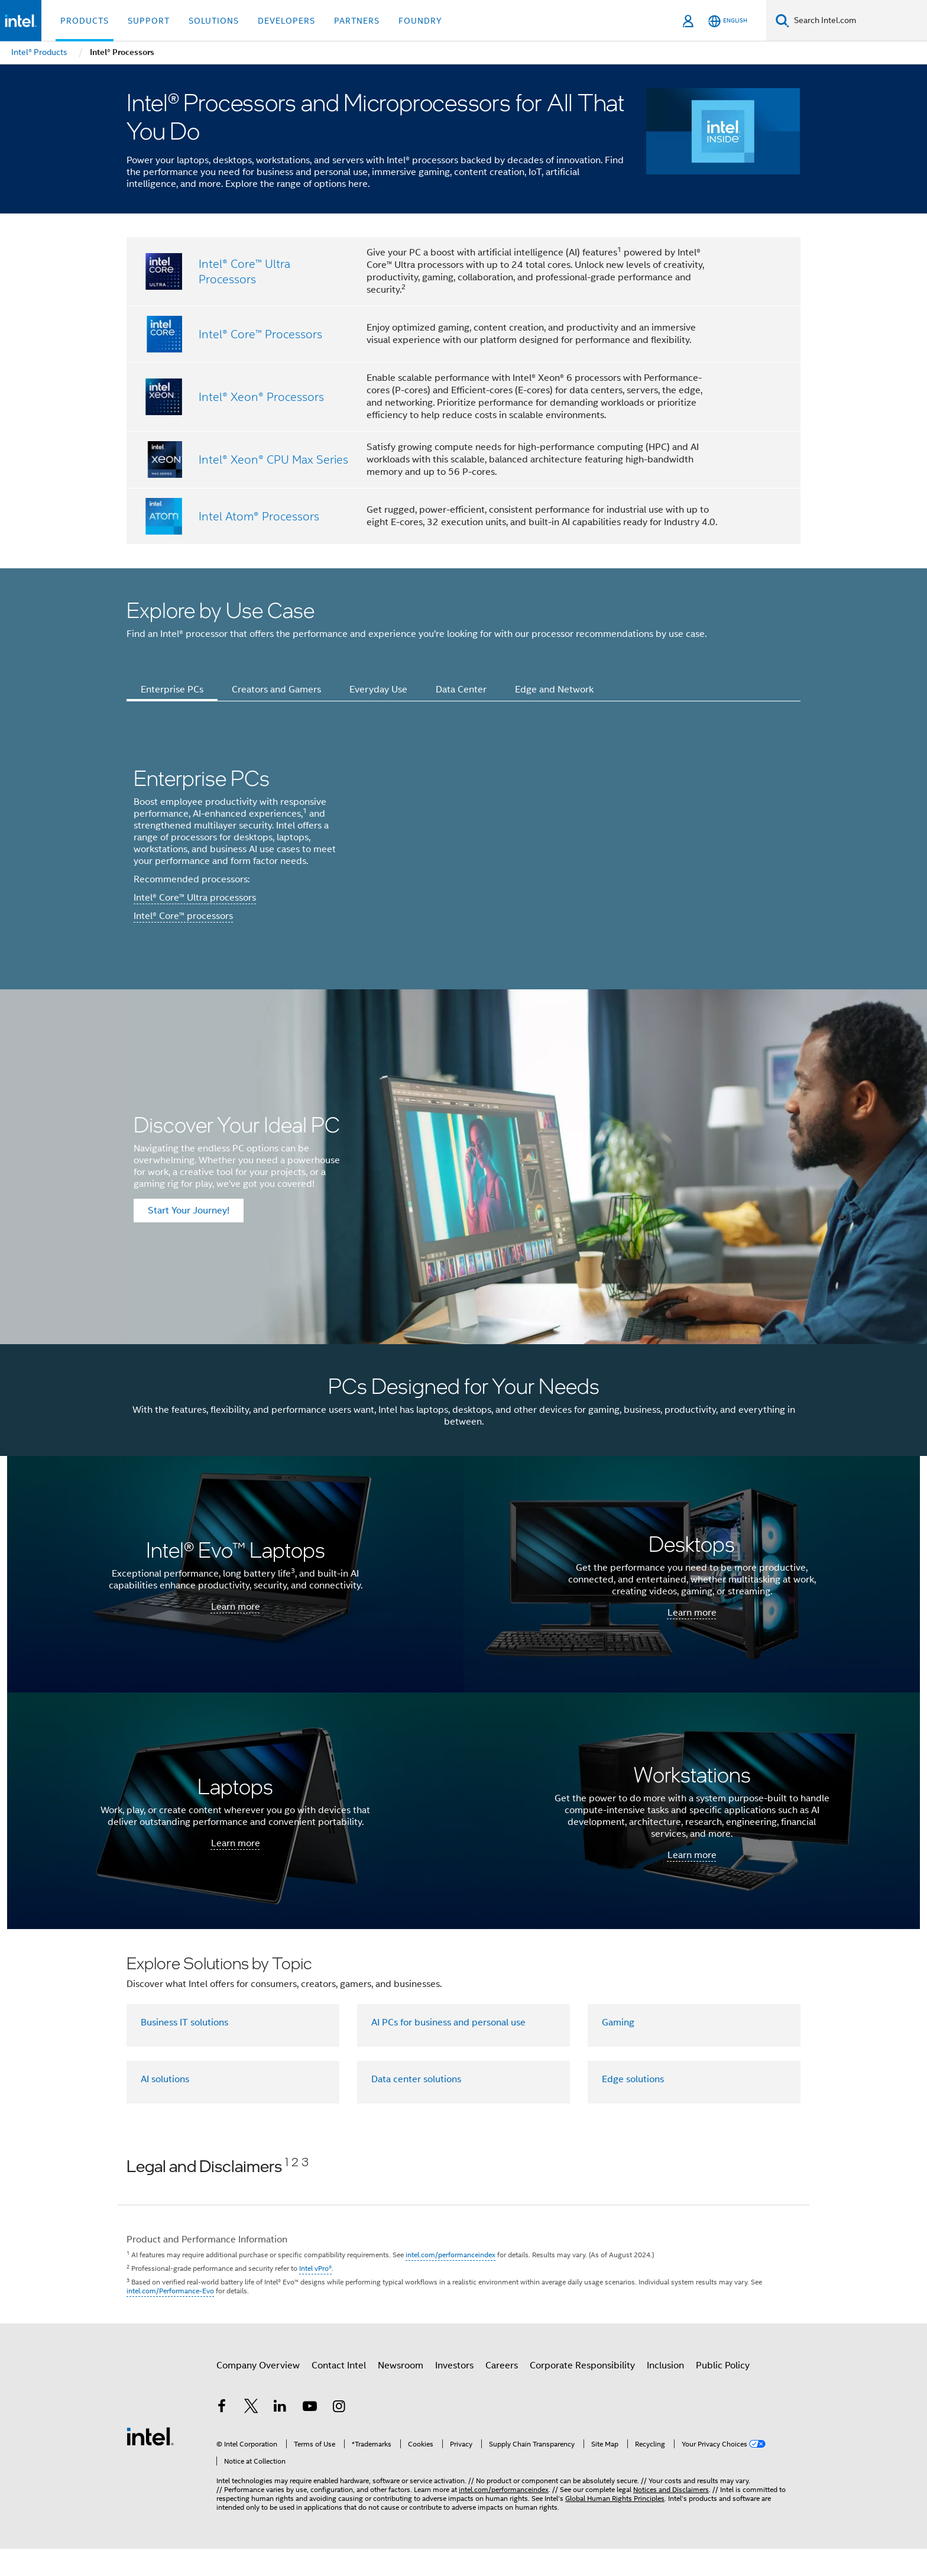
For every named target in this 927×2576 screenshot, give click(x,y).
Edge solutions (633, 2106)
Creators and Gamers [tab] (276, 689)
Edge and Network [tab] (554, 689)
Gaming (618, 2049)
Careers (501, 2393)
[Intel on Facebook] (222, 2435)
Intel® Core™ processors (183, 930)
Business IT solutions (184, 2049)
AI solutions (165, 2106)
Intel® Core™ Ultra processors (195, 911)
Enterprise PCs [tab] (172, 689)
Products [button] (84, 20)
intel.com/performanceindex (450, 2281)
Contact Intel (339, 2393)
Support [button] (149, 20)
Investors (454, 2393)
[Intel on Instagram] (339, 2435)
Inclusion (665, 2393)
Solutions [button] (214, 20)
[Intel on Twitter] (251, 2435)
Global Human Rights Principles (615, 2525)
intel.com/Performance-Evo (170, 2317)
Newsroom (400, 2393)
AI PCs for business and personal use (448, 2049)
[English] (727, 21)
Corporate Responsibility (582, 2393)
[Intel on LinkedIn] (280, 2435)
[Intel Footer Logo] (150, 2463)
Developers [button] (286, 20)
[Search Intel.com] (858, 20)
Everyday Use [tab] (378, 689)
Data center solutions (416, 2106)
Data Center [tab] (461, 689)
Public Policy (723, 2393)
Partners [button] (357, 20)
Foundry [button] (420, 20)
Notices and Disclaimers (671, 2516)
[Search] (782, 20)
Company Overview (258, 2393)
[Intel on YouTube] (310, 2435)
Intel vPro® (315, 2295)
